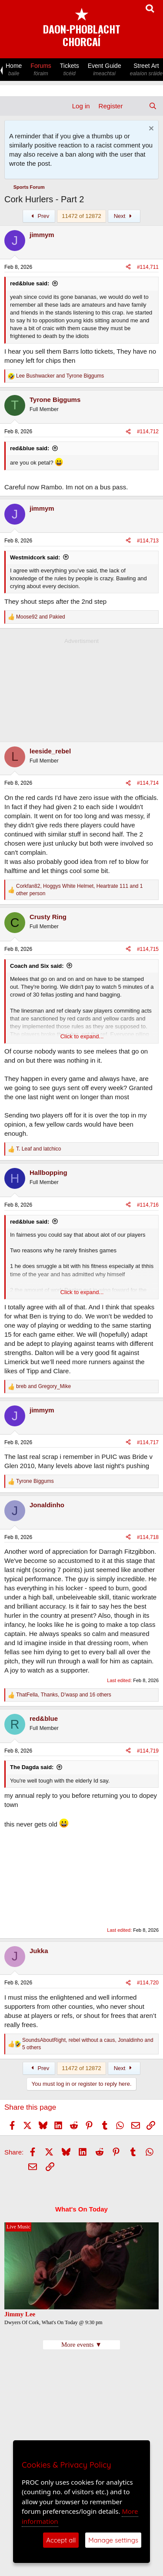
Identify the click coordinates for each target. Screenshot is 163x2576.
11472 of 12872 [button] (81, 216)
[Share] (128, 267)
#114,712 (148, 431)
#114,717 (148, 1442)
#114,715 (148, 949)
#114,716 (148, 1205)
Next (124, 216)
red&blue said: (29, 283)
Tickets (69, 69)
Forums (40, 69)
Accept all (61, 2540)
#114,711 (148, 267)
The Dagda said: (31, 1767)
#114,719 (148, 1751)
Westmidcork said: (35, 557)
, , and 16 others (63, 1695)
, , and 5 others (87, 2044)
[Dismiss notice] (150, 129)
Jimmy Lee (19, 2314)
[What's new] (135, 106)
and (60, 376)
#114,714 (148, 783)
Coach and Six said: (37, 966)
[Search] (152, 106)
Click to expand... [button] (82, 1036)
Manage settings (113, 2540)
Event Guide (104, 69)
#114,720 (148, 1983)
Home (14, 69)
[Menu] (12, 106)
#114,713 (148, 541)
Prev (39, 216)
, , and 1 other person (79, 890)
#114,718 (148, 1537)
